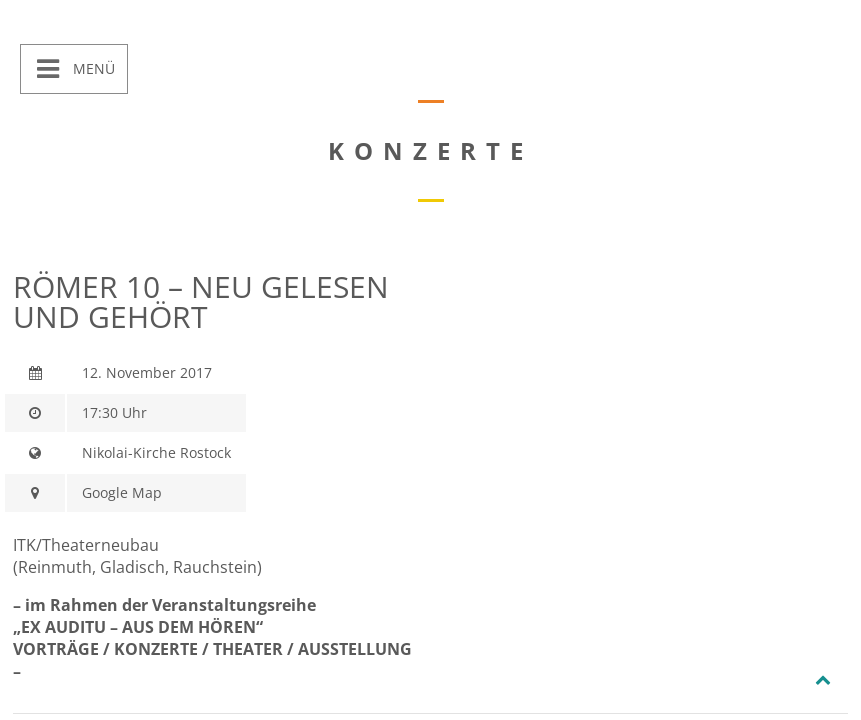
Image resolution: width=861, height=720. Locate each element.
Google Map (122, 492)
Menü (92, 68)
